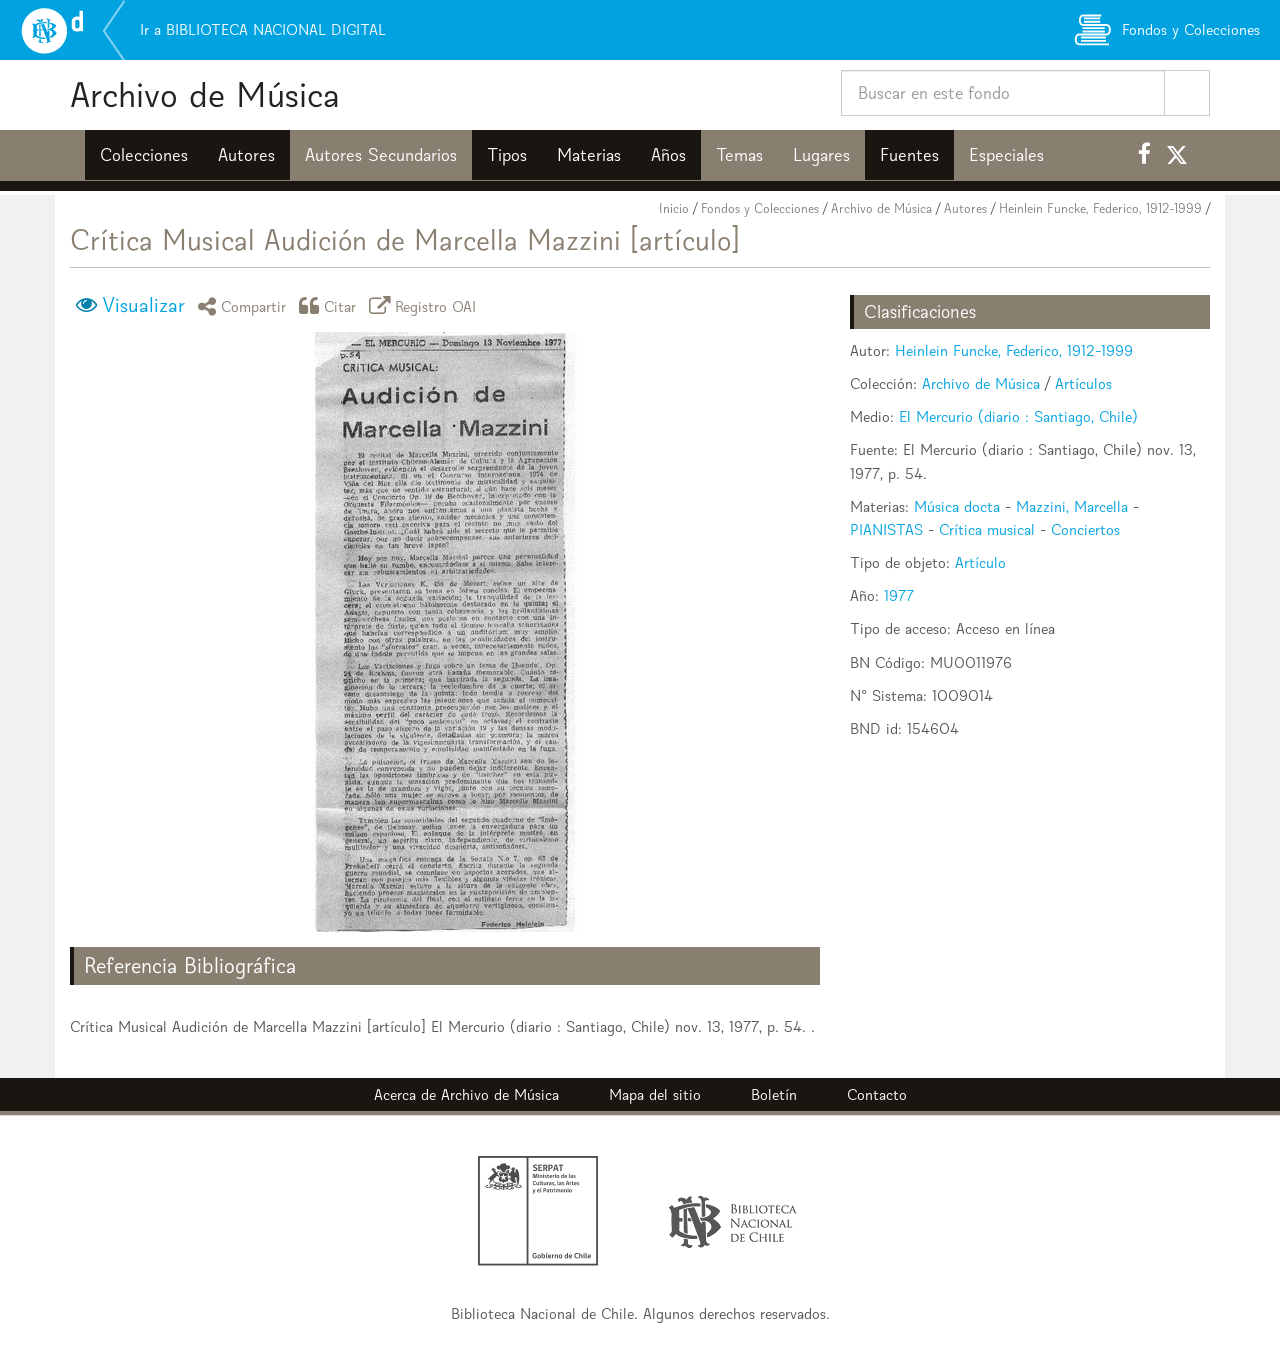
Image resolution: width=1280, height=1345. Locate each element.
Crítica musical (987, 529)
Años (668, 155)
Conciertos (1085, 529)
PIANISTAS (886, 529)
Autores (246, 155)
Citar (331, 305)
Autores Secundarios (381, 155)
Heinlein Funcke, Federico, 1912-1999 (1100, 208)
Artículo (980, 562)
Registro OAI (426, 305)
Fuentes (909, 155)
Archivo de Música (205, 94)
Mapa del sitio (655, 1094)
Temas (739, 155)
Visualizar (143, 305)
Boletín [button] (774, 1094)
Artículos (1083, 383)
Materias (589, 155)
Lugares (821, 155)
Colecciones (144, 155)
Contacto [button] (877, 1094)
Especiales (1006, 155)
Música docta (957, 506)
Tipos (507, 155)
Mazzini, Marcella (1072, 506)
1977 (899, 595)
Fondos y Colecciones (760, 208)
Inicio (674, 208)
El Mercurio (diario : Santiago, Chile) (1018, 416)
